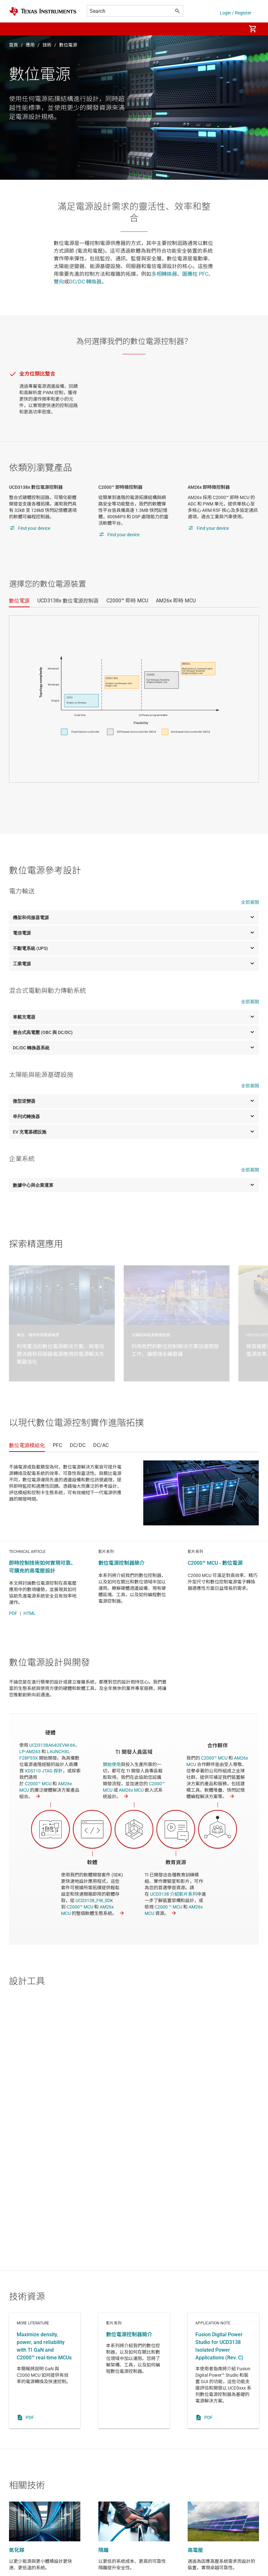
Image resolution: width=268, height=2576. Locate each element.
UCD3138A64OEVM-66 (52, 1745)
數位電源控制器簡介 (121, 1563)
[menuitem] (235, 28)
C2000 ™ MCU (168, 1906)
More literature (44, 2370)
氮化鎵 (16, 2550)
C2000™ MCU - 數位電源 (215, 1563)
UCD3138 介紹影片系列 (173, 1894)
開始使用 (112, 1764)
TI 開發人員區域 (133, 1752)
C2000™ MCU (38, 1783)
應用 (30, 44)
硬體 (50, 1733)
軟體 (92, 1862)
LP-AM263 (29, 1751)
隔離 (103, 2550)
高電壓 (195, 2550)
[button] (15, 28)
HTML (29, 1613)
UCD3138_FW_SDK (94, 1900)
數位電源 (68, 44)
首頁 (13, 44)
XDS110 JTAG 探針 (44, 1770)
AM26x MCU (131, 1790)
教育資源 (175, 1862)
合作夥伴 (217, 1746)
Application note (223, 2370)
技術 (46, 44)
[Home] (42, 11)
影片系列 (134, 2370)
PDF (13, 1613)
